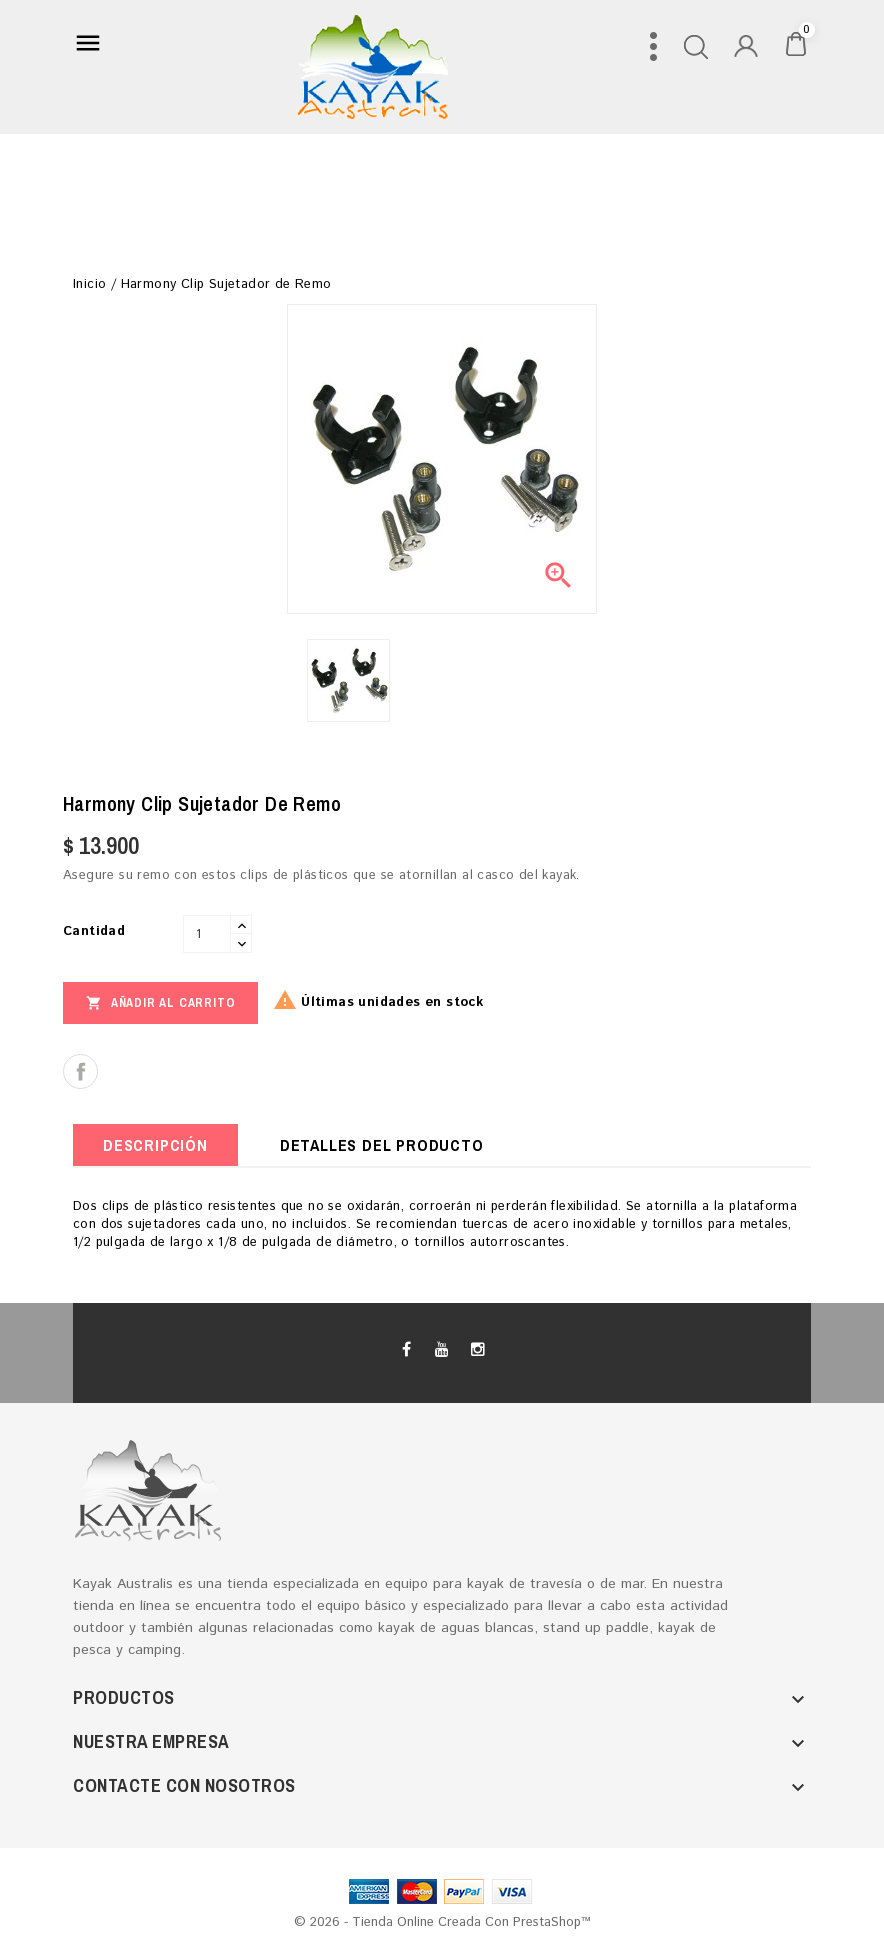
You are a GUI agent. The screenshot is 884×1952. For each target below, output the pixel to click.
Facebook (407, 1350)
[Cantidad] (207, 934)
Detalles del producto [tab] (382, 1145)
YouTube (442, 1350)
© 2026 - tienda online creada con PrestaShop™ (442, 1922)
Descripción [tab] (155, 1145)
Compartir (80, 1071)
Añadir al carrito (160, 1002)
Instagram (477, 1350)
